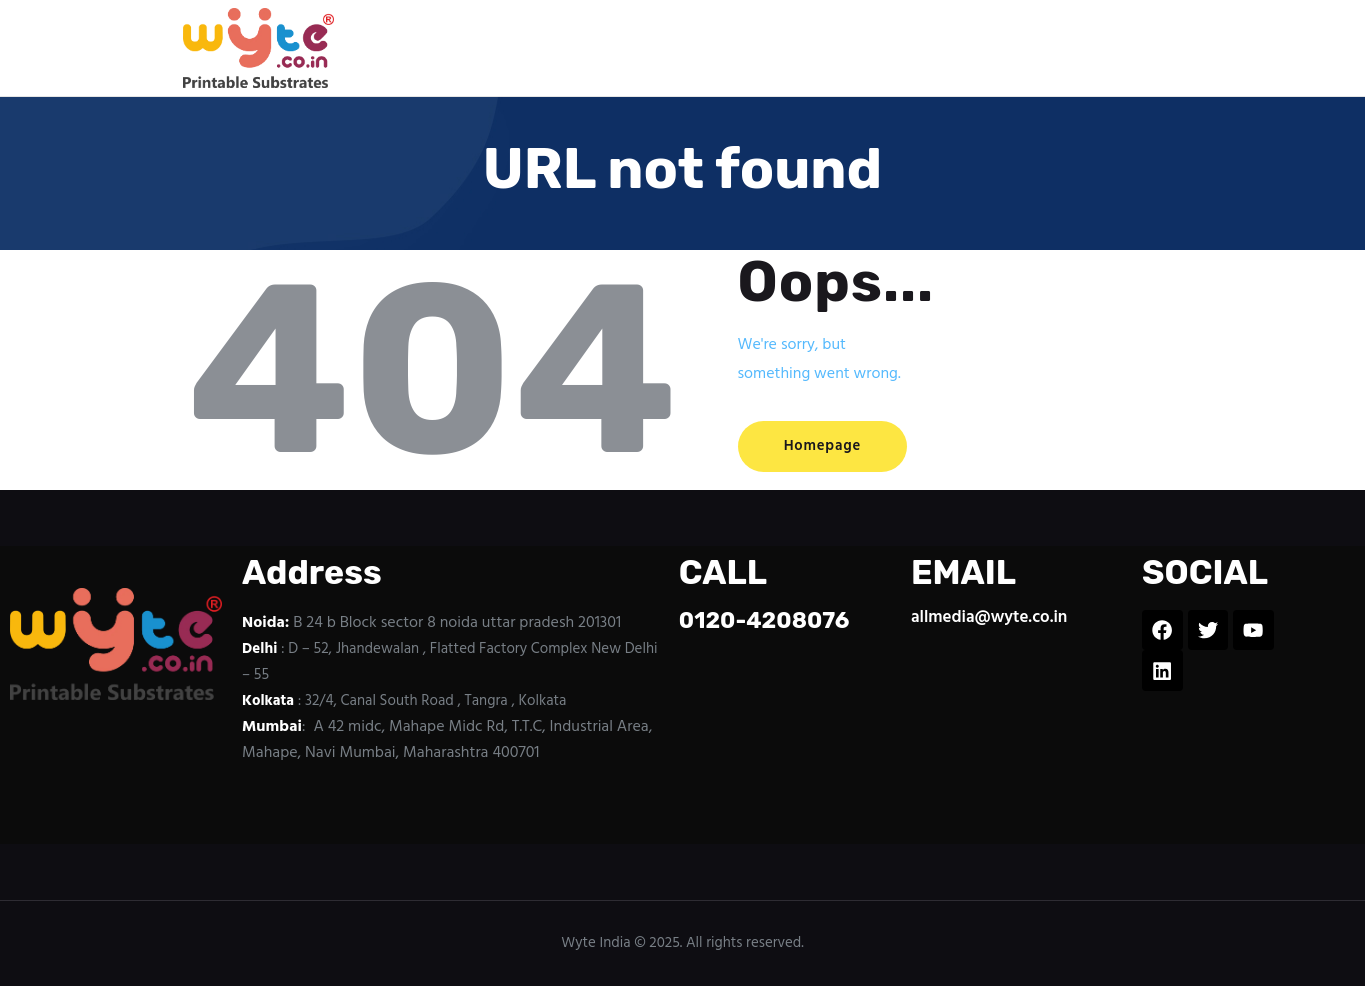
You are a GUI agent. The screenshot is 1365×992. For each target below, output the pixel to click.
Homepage (830, 447)
